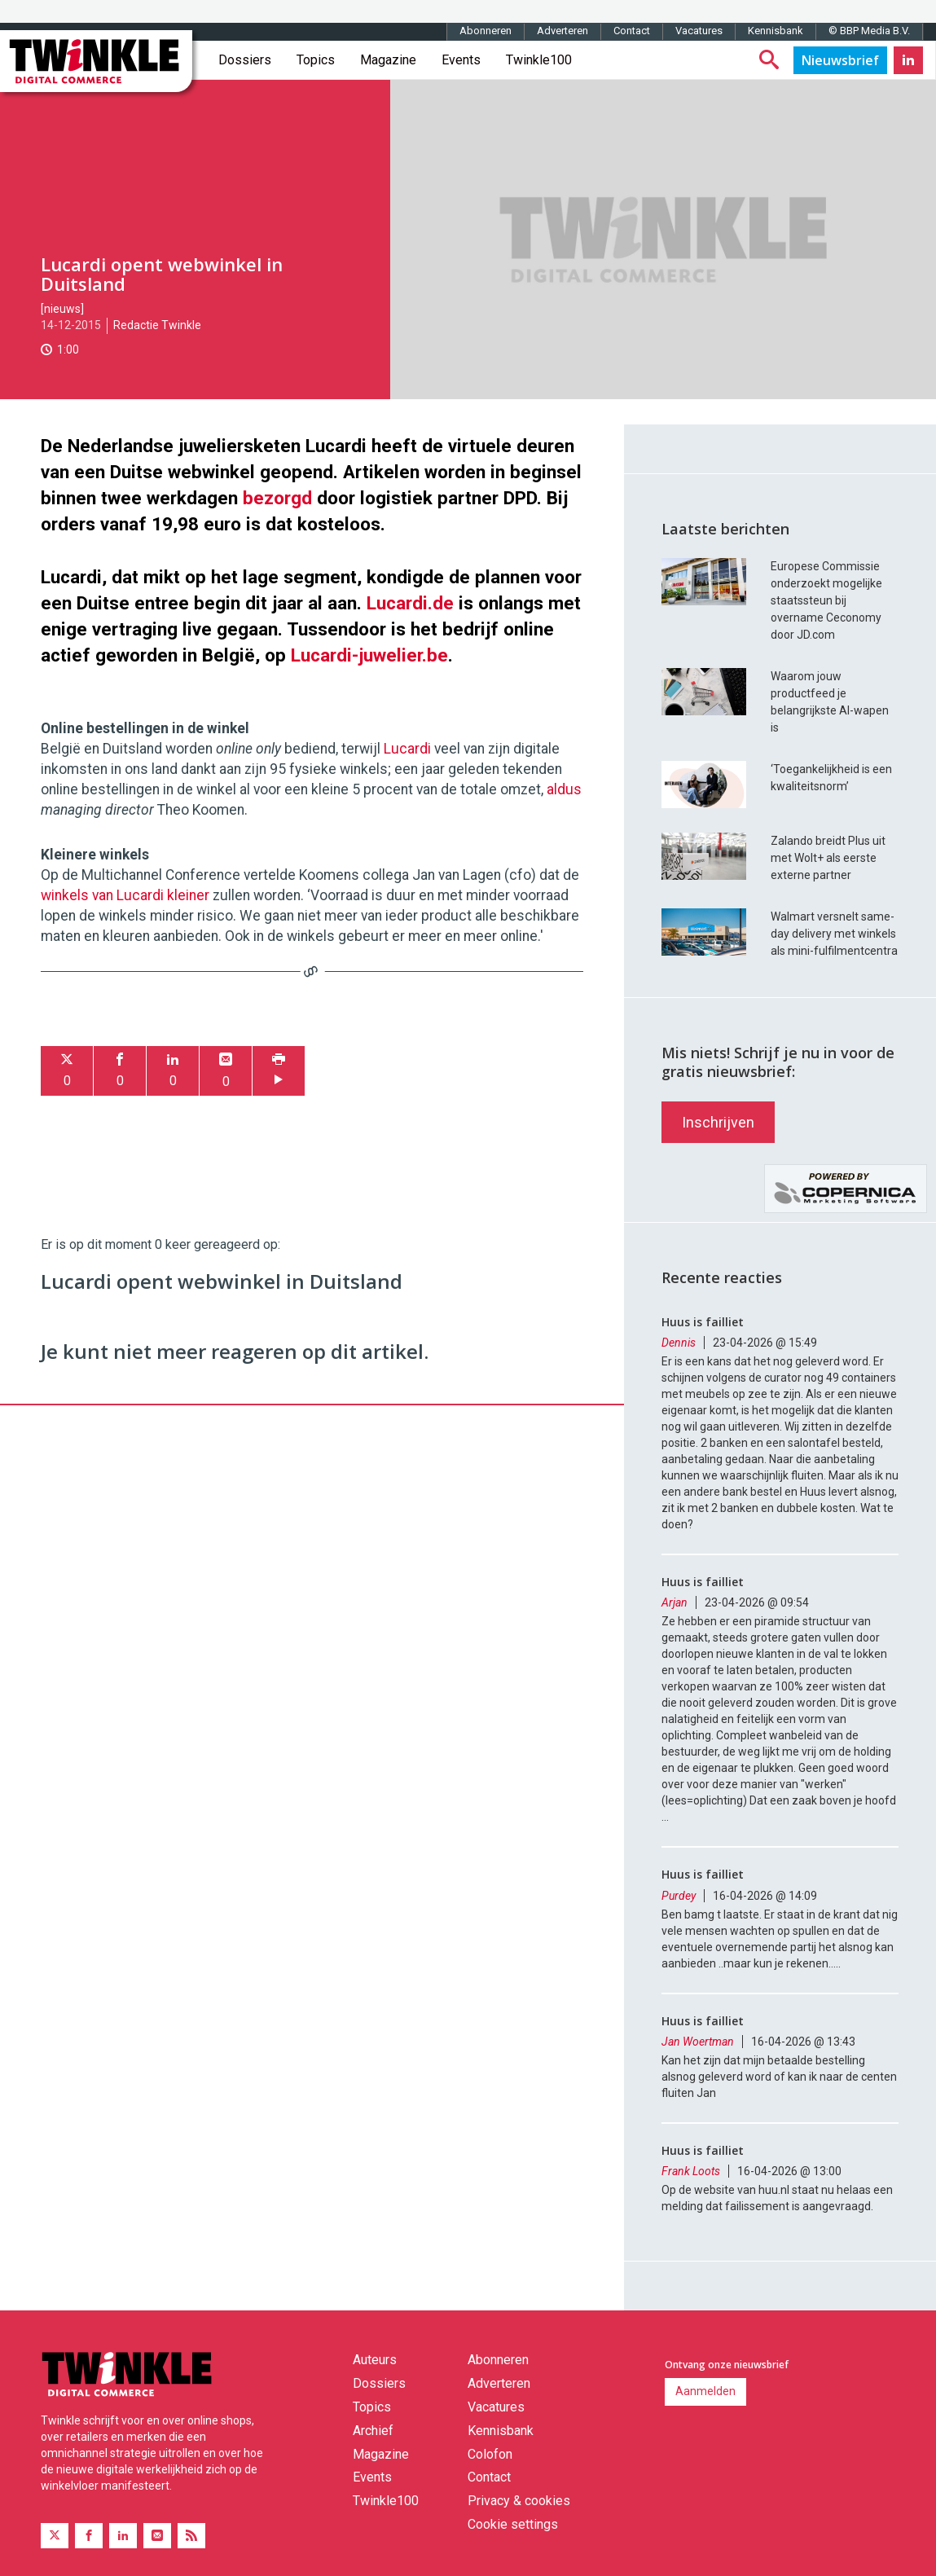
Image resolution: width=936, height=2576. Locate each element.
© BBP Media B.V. (869, 30)
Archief (373, 2430)
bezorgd (277, 497)
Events (461, 60)
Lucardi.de (410, 602)
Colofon (490, 2454)
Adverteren (562, 30)
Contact (631, 30)
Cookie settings (513, 2524)
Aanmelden (705, 2391)
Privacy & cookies (519, 2500)
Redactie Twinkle (157, 325)
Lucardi (407, 749)
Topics (316, 60)
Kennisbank (775, 30)
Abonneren (485, 30)
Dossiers (244, 60)
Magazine (388, 60)
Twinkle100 (539, 60)
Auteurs (375, 2359)
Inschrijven (718, 1122)
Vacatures (699, 30)
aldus (564, 789)
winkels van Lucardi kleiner (125, 895)
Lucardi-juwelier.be (369, 655)
